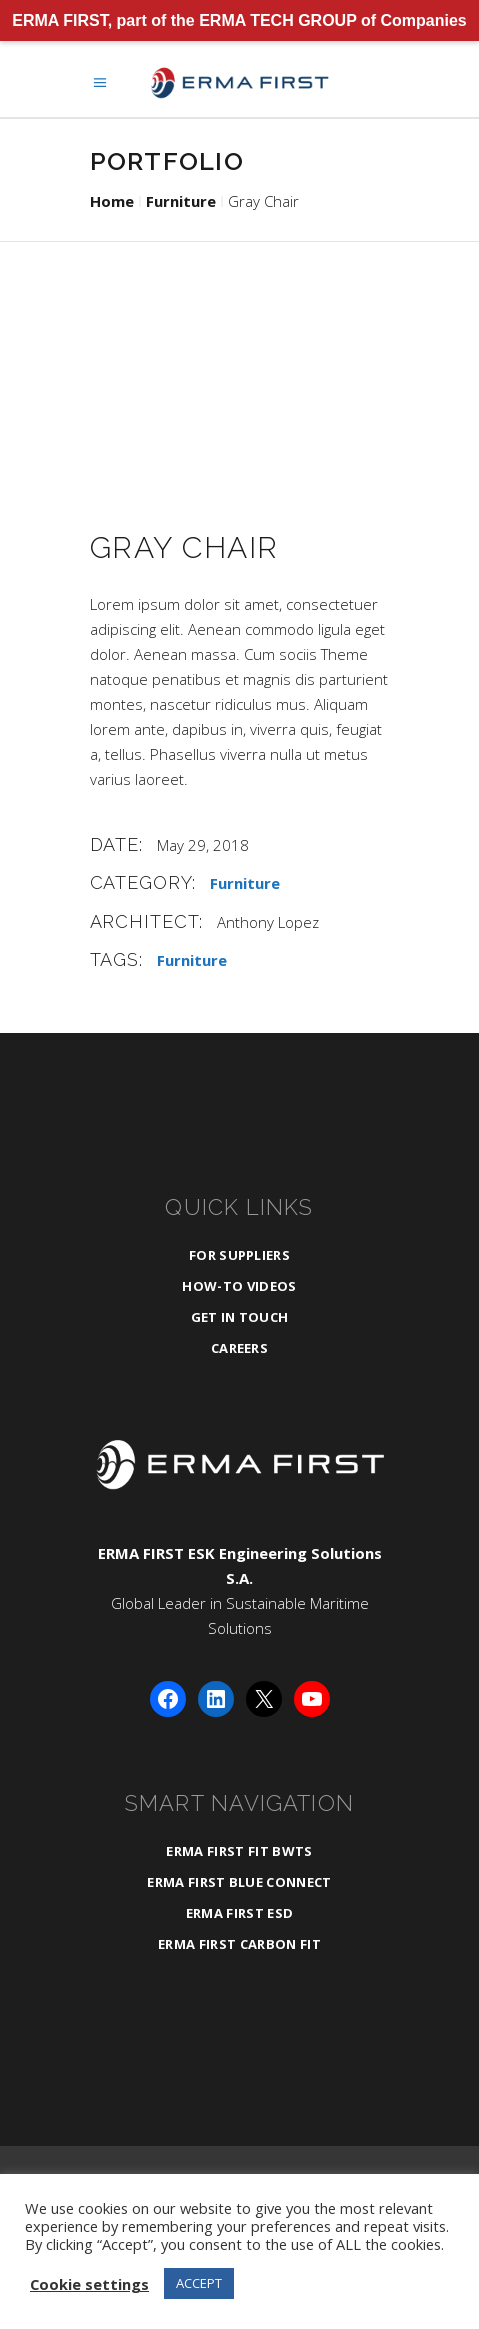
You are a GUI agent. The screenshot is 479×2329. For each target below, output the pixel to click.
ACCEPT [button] (199, 2283)
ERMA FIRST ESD (240, 1913)
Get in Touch (240, 1317)
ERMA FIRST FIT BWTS (239, 1851)
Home (112, 201)
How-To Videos (239, 1286)
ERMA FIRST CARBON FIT (239, 1944)
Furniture (181, 201)
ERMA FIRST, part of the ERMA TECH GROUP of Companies (239, 20)
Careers (239, 1348)
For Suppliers (239, 1255)
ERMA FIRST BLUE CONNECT (239, 1882)
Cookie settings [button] (89, 2284)
